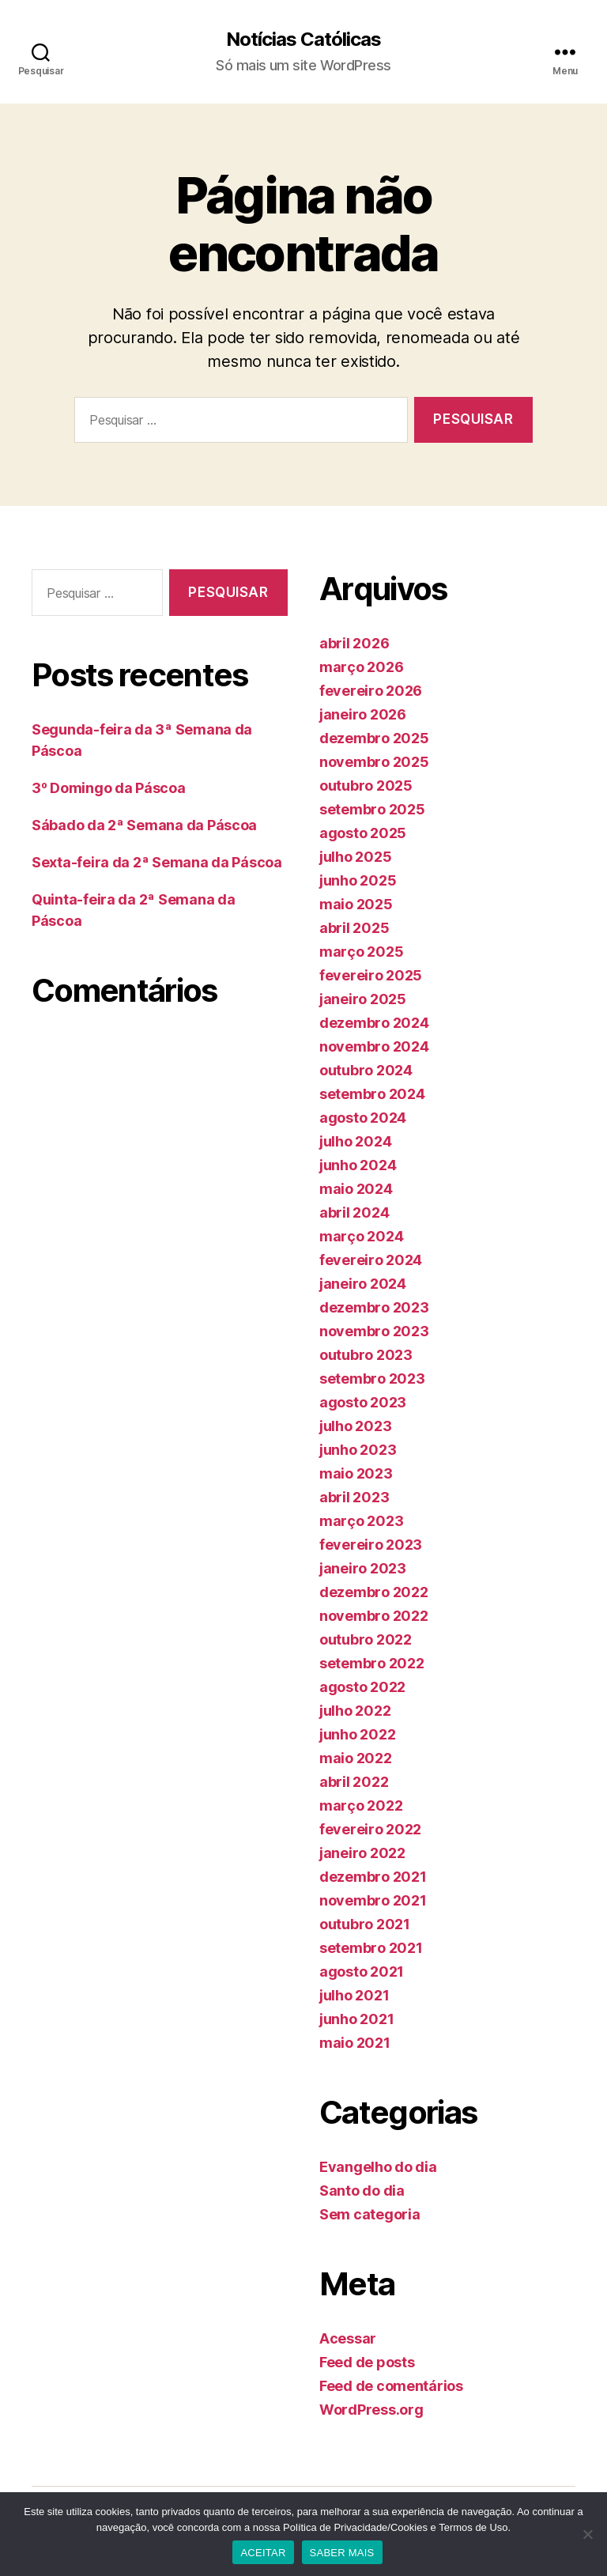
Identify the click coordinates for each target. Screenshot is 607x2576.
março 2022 (360, 1805)
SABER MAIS (342, 2553)
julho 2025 (355, 856)
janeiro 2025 (362, 999)
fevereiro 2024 (370, 1260)
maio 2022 (355, 1758)
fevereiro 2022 (370, 1829)
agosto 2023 (362, 1402)
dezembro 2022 (373, 1592)
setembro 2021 (371, 1948)
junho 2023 (357, 1449)
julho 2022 (354, 1710)
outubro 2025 (366, 785)
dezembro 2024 (374, 1022)
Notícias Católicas (303, 39)
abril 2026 (354, 643)
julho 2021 (354, 1995)
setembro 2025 (372, 809)
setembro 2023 (372, 1378)
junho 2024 (357, 1165)
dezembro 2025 (374, 738)
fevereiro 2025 (370, 975)
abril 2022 (353, 1781)
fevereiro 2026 (370, 690)
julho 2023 (355, 1426)
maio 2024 (356, 1188)
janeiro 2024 (362, 1283)
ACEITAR (262, 2553)
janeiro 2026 (362, 714)
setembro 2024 (372, 1094)
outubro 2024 (366, 1070)
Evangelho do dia (378, 2167)
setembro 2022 (371, 1663)
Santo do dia (362, 2190)
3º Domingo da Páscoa (109, 788)
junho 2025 (357, 880)
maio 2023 (356, 1473)
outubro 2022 (365, 1639)
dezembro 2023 (374, 1307)
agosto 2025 (362, 833)
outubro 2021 (364, 1924)
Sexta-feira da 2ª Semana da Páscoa (157, 862)
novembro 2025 (374, 762)
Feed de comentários (391, 2386)
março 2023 (361, 1521)
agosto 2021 (361, 1971)
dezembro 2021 (373, 1876)
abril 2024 (354, 1212)
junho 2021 (356, 2019)
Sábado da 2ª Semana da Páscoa (144, 825)
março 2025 (361, 951)
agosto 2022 (362, 1687)
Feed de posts (367, 2362)
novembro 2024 (374, 1046)
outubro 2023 (366, 1355)
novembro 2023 (374, 1331)
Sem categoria (369, 2214)
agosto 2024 (362, 1117)
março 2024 (361, 1236)
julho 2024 (355, 1141)
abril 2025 (354, 928)
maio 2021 (354, 2042)
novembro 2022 (373, 1615)
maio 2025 (356, 904)
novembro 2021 (373, 1900)
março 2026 (361, 667)
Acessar (347, 2338)
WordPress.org (371, 2409)
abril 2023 (354, 1497)
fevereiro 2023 (370, 1544)
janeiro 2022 (362, 1853)
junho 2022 (357, 1734)
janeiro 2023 (362, 1568)
